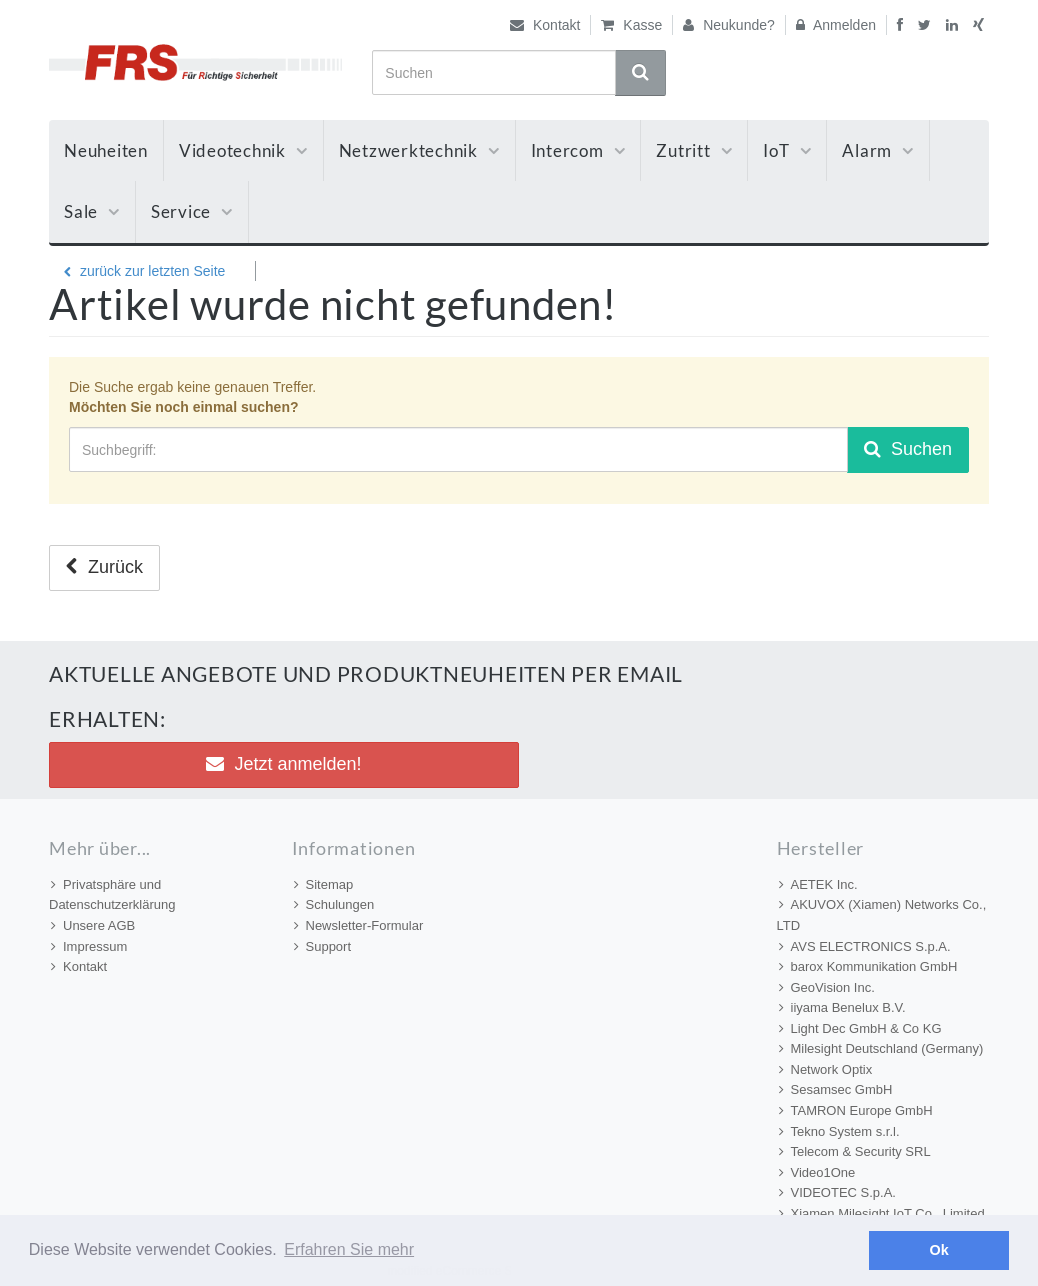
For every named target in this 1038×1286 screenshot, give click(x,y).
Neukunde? (729, 25)
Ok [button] (939, 1250)
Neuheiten (106, 150)
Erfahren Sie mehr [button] (349, 1249)
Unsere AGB (93, 925)
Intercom (578, 150)
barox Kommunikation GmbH (868, 966)
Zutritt (694, 150)
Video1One (817, 1172)
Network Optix (826, 1069)
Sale (92, 211)
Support (323, 946)
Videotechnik (243, 150)
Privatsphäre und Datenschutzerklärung (112, 895)
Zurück (104, 567)
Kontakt (545, 25)
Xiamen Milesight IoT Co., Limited (882, 1213)
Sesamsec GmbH (836, 1089)
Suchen (908, 449)
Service (192, 211)
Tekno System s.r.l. (839, 1131)
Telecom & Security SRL (855, 1151)
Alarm (878, 150)
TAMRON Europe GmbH (856, 1110)
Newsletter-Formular (359, 925)
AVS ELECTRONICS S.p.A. (865, 946)
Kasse (631, 25)
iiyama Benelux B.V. (842, 1007)
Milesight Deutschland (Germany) (881, 1048)
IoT (787, 150)
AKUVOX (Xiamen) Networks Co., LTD (882, 915)
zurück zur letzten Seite (144, 271)
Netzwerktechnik (419, 150)
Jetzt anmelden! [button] (283, 764)
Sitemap (324, 884)
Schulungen (334, 904)
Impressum (89, 946)
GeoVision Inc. (827, 987)
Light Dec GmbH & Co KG (860, 1028)
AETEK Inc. (818, 884)
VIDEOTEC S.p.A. (837, 1192)
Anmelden (836, 25)
